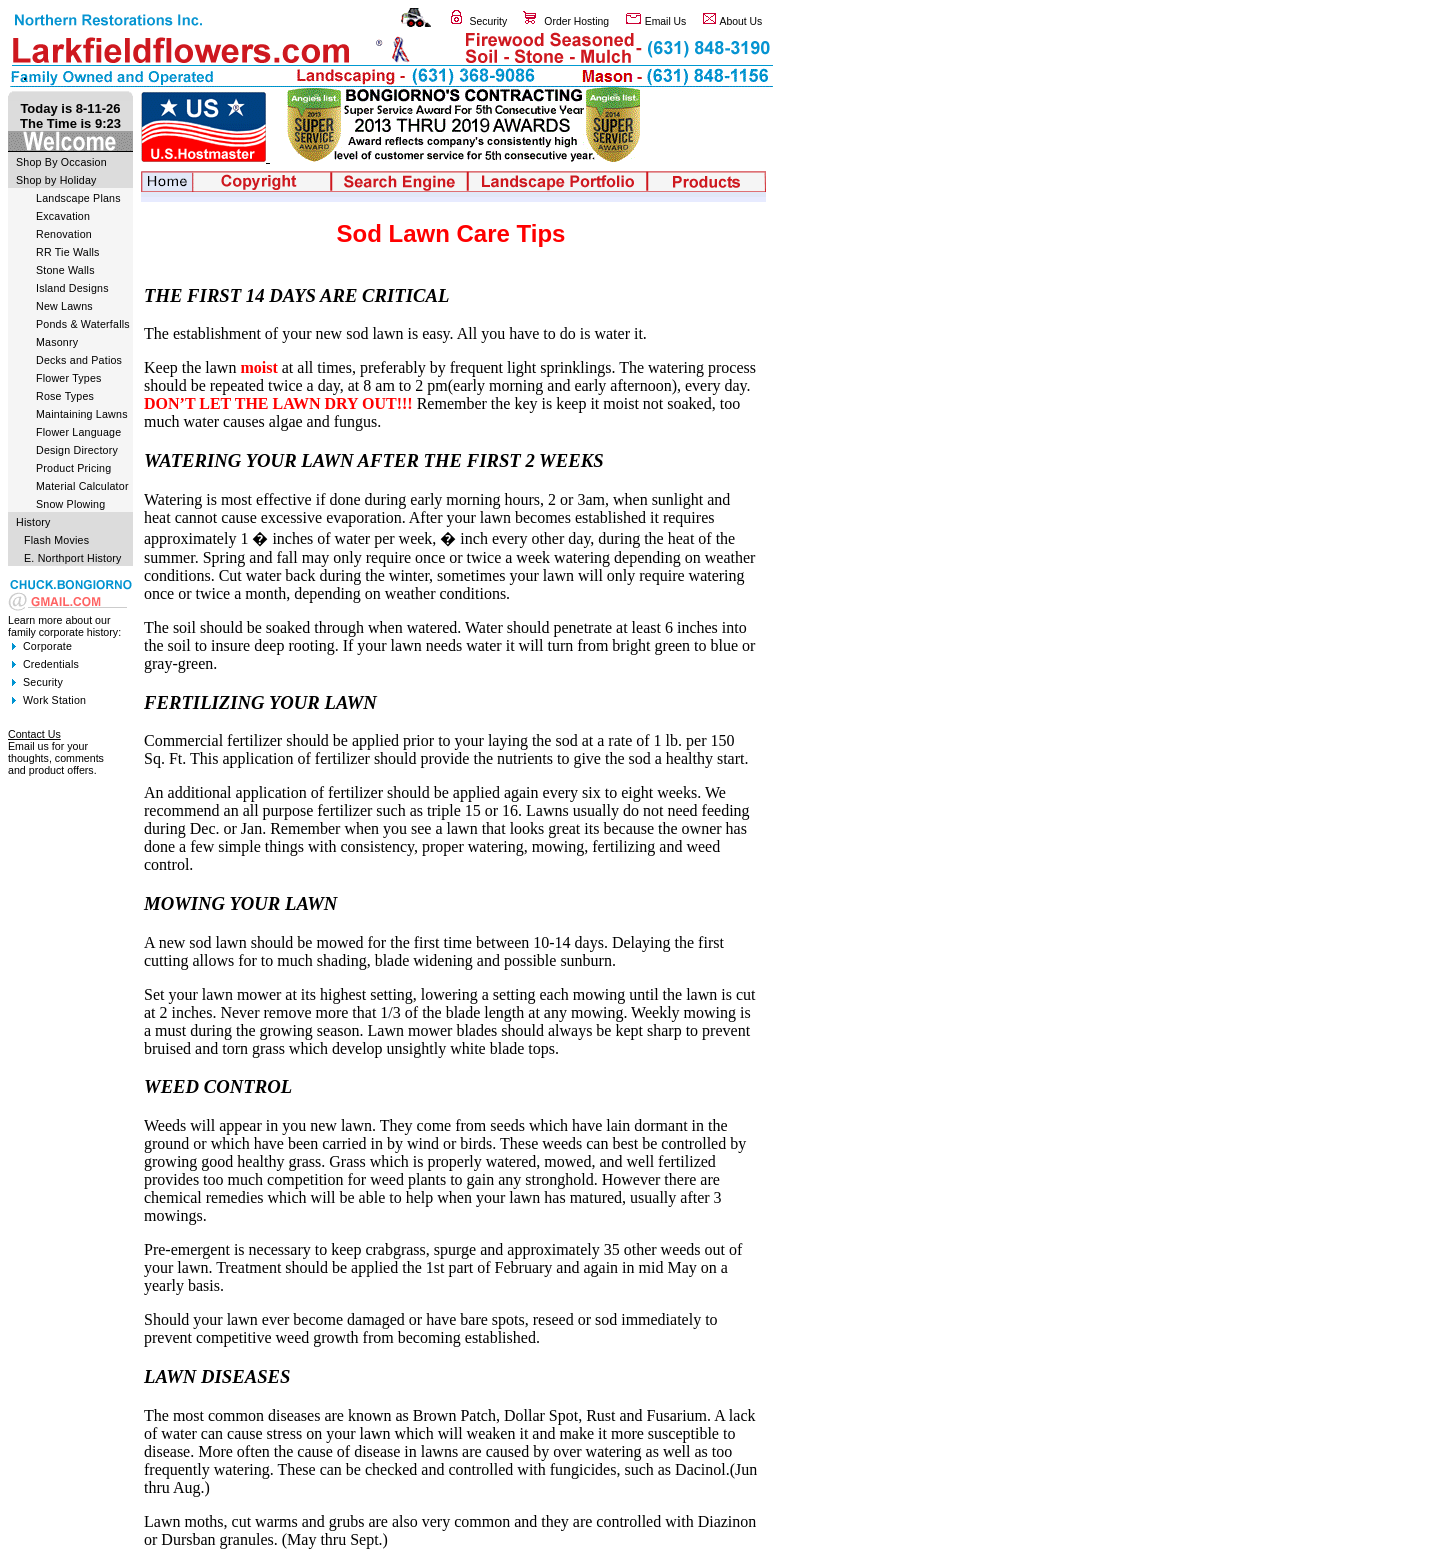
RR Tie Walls (68, 252)
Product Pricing (73, 468)
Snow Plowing (70, 504)
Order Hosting (576, 21)
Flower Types (69, 378)
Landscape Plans (78, 198)
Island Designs (72, 288)
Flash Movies (56, 540)
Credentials (51, 664)
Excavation (63, 216)
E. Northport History (73, 558)
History (33, 522)
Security (489, 21)
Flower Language (78, 432)
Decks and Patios (79, 360)
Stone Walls (65, 270)
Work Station (54, 700)
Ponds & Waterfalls (83, 324)
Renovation (64, 234)
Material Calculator (82, 486)
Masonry (57, 342)
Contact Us (34, 734)
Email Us (666, 21)
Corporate (47, 646)
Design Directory (77, 450)
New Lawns (64, 306)
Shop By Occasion (61, 162)
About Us (741, 21)
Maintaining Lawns (82, 414)
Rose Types (65, 396)
